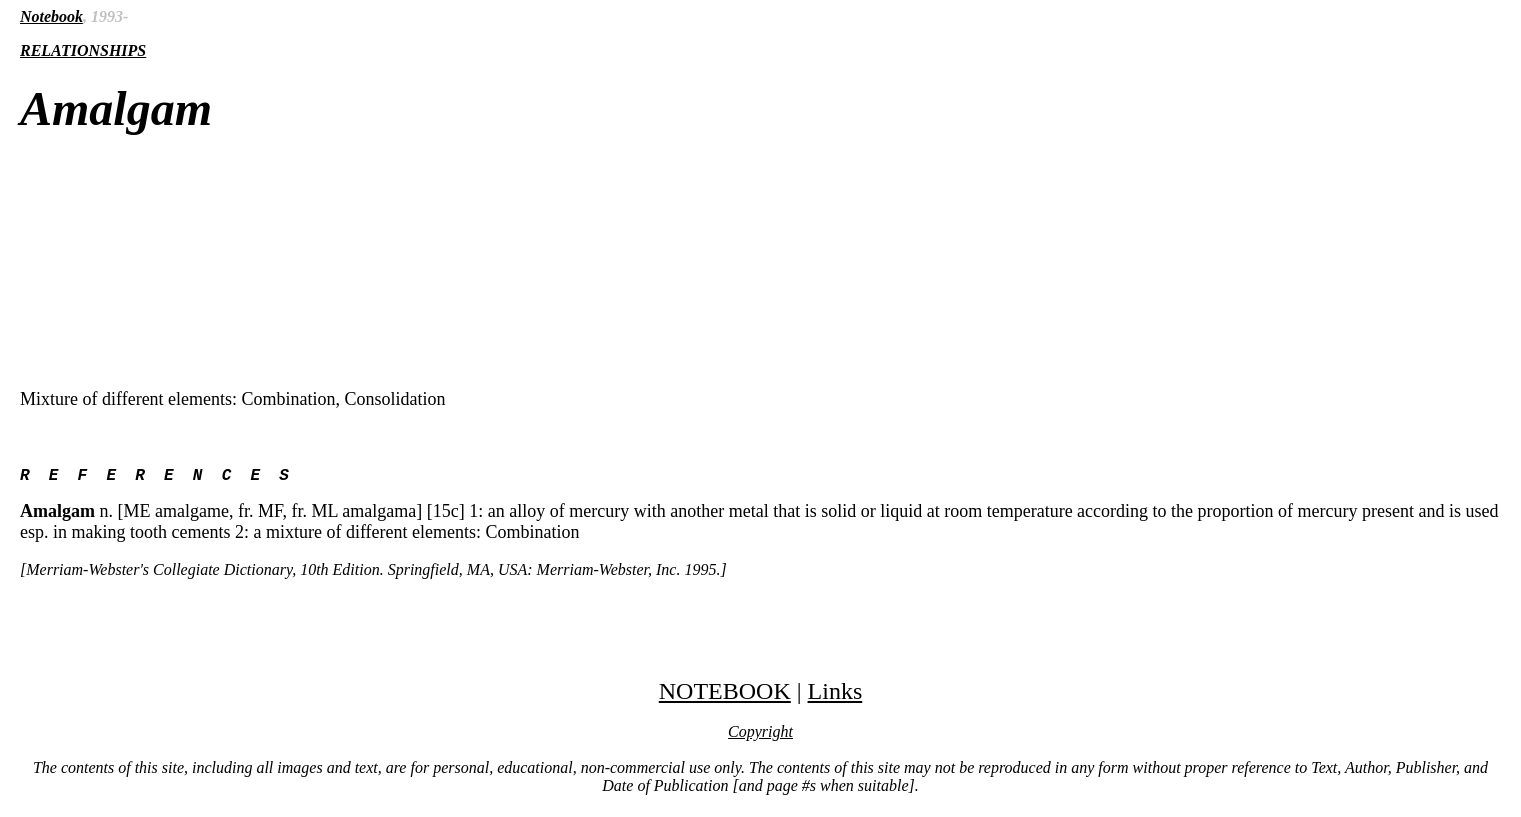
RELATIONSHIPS (83, 50)
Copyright (760, 735)
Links (835, 695)
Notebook (51, 16)
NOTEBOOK (725, 695)
